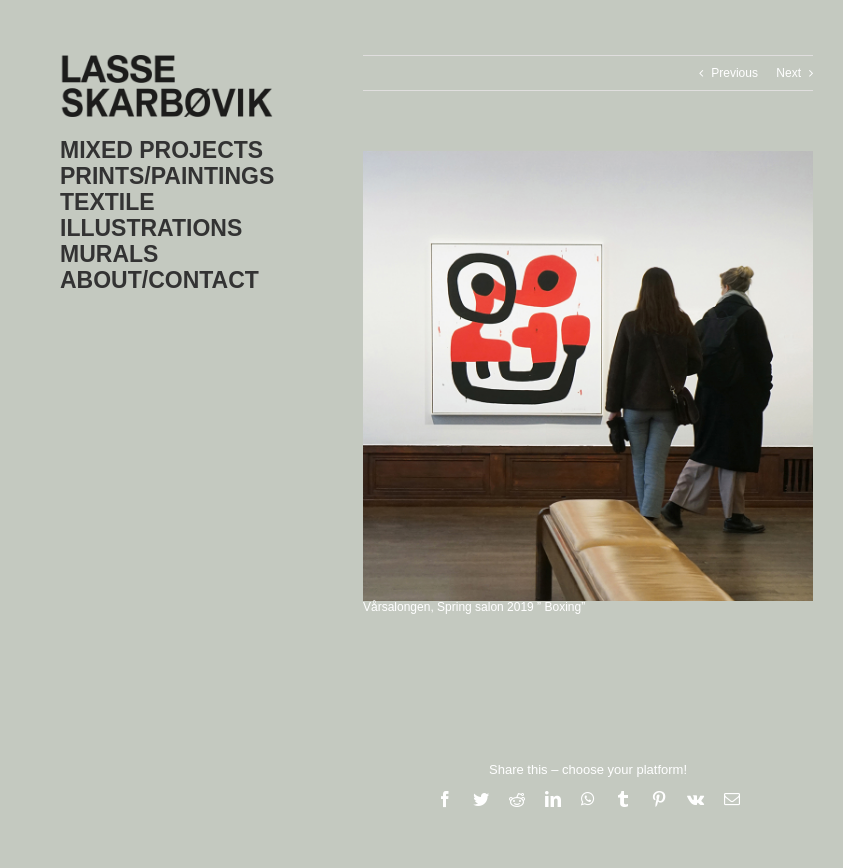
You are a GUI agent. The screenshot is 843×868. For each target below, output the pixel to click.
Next (788, 73)
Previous (734, 73)
